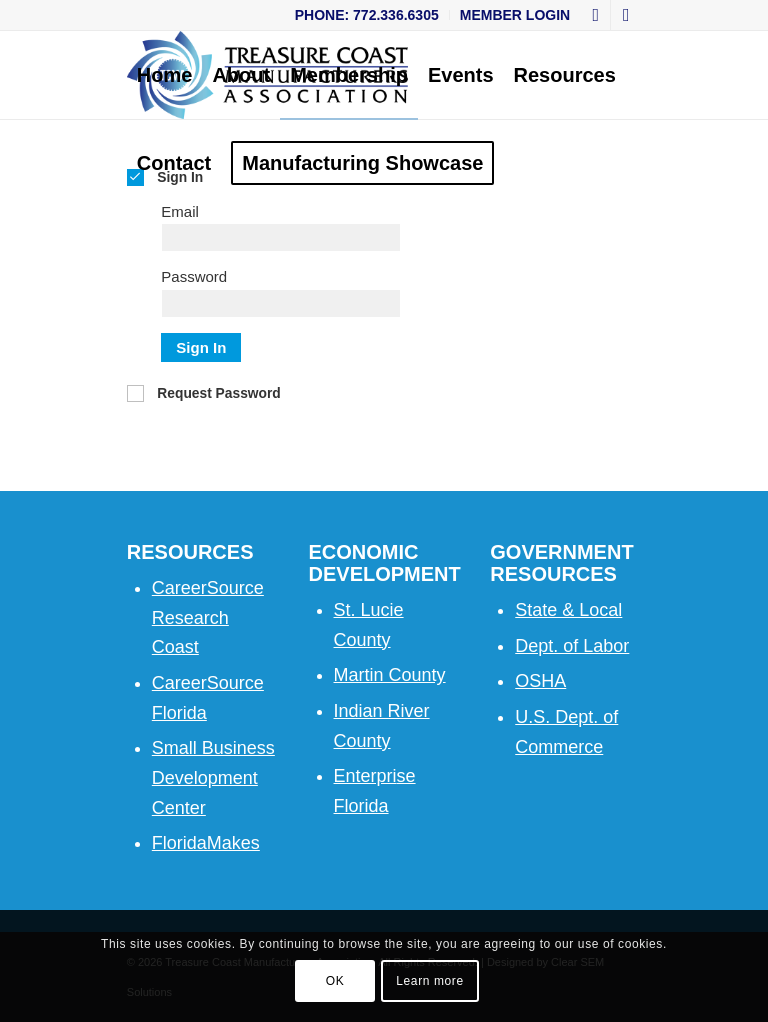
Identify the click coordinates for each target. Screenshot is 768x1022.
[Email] (281, 237)
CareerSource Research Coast (208, 617)
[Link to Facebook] (595, 15)
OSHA (540, 681)
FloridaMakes (206, 843)
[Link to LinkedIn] (626, 15)
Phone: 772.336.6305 (367, 15)
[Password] (281, 303)
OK (335, 981)
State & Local (568, 610)
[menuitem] (367, 15)
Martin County (390, 675)
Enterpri (365, 776)
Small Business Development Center (213, 777)
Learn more (429, 981)
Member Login (515, 15)
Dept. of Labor (572, 646)
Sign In (201, 347)
